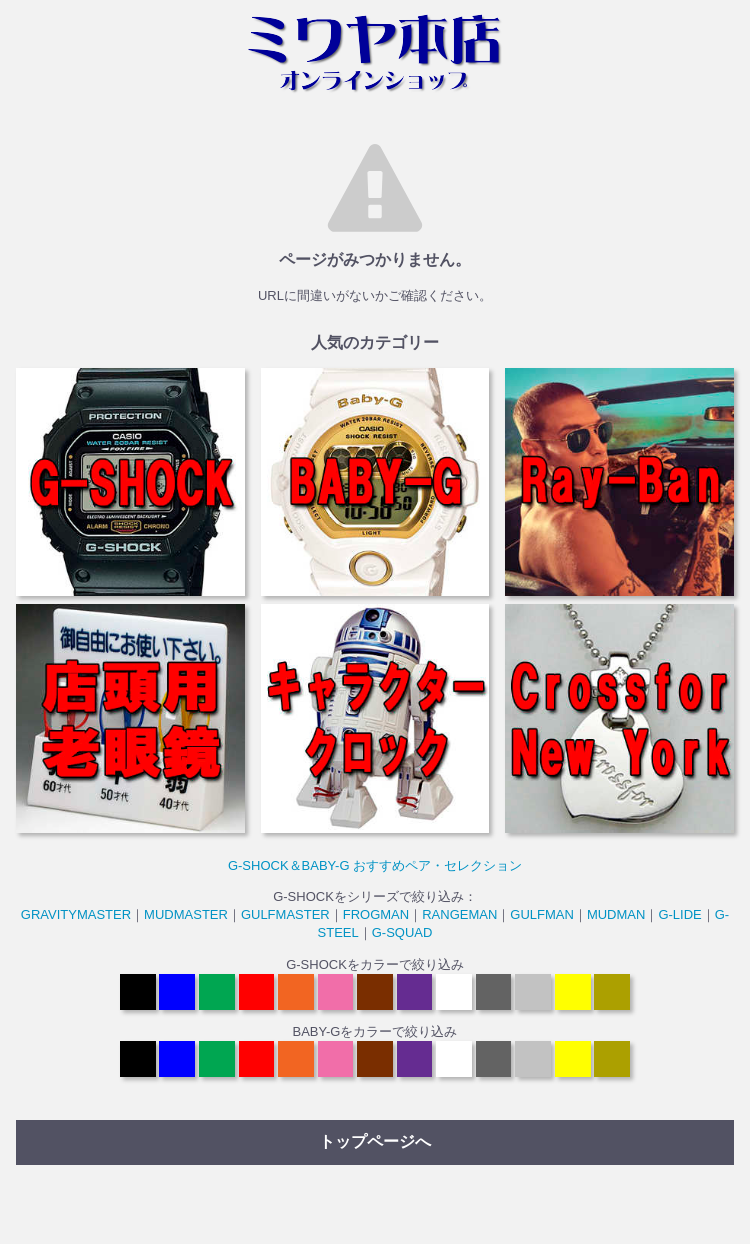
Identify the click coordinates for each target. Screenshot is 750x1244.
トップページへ (375, 1141)
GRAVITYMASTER (76, 914)
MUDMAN (616, 914)
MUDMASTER (186, 914)
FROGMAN (376, 914)
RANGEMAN (459, 914)
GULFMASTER (285, 914)
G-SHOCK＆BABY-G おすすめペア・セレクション (375, 865)
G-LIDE (679, 914)
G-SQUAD (402, 932)
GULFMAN (542, 914)
